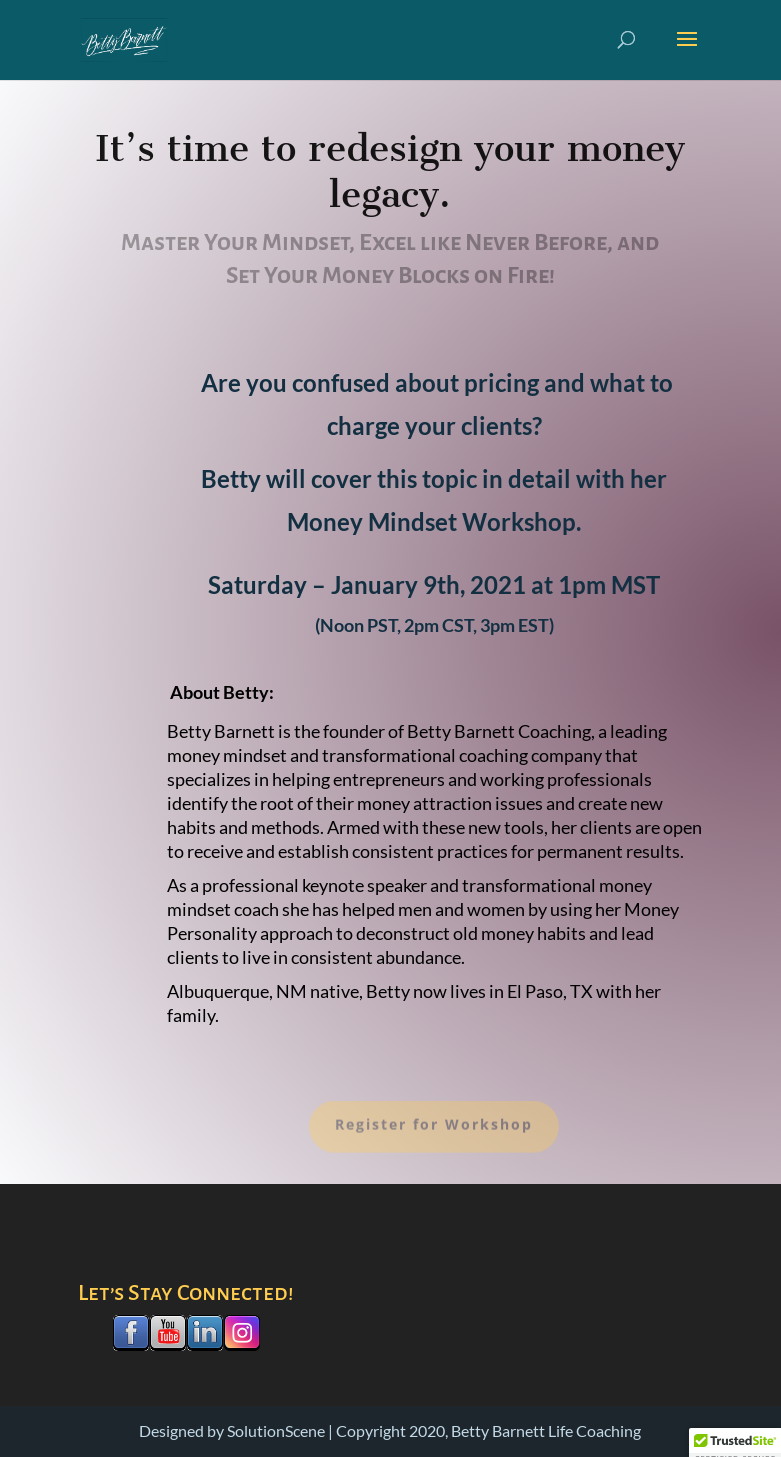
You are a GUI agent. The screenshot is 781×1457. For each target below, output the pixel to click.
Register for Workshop (434, 1132)
